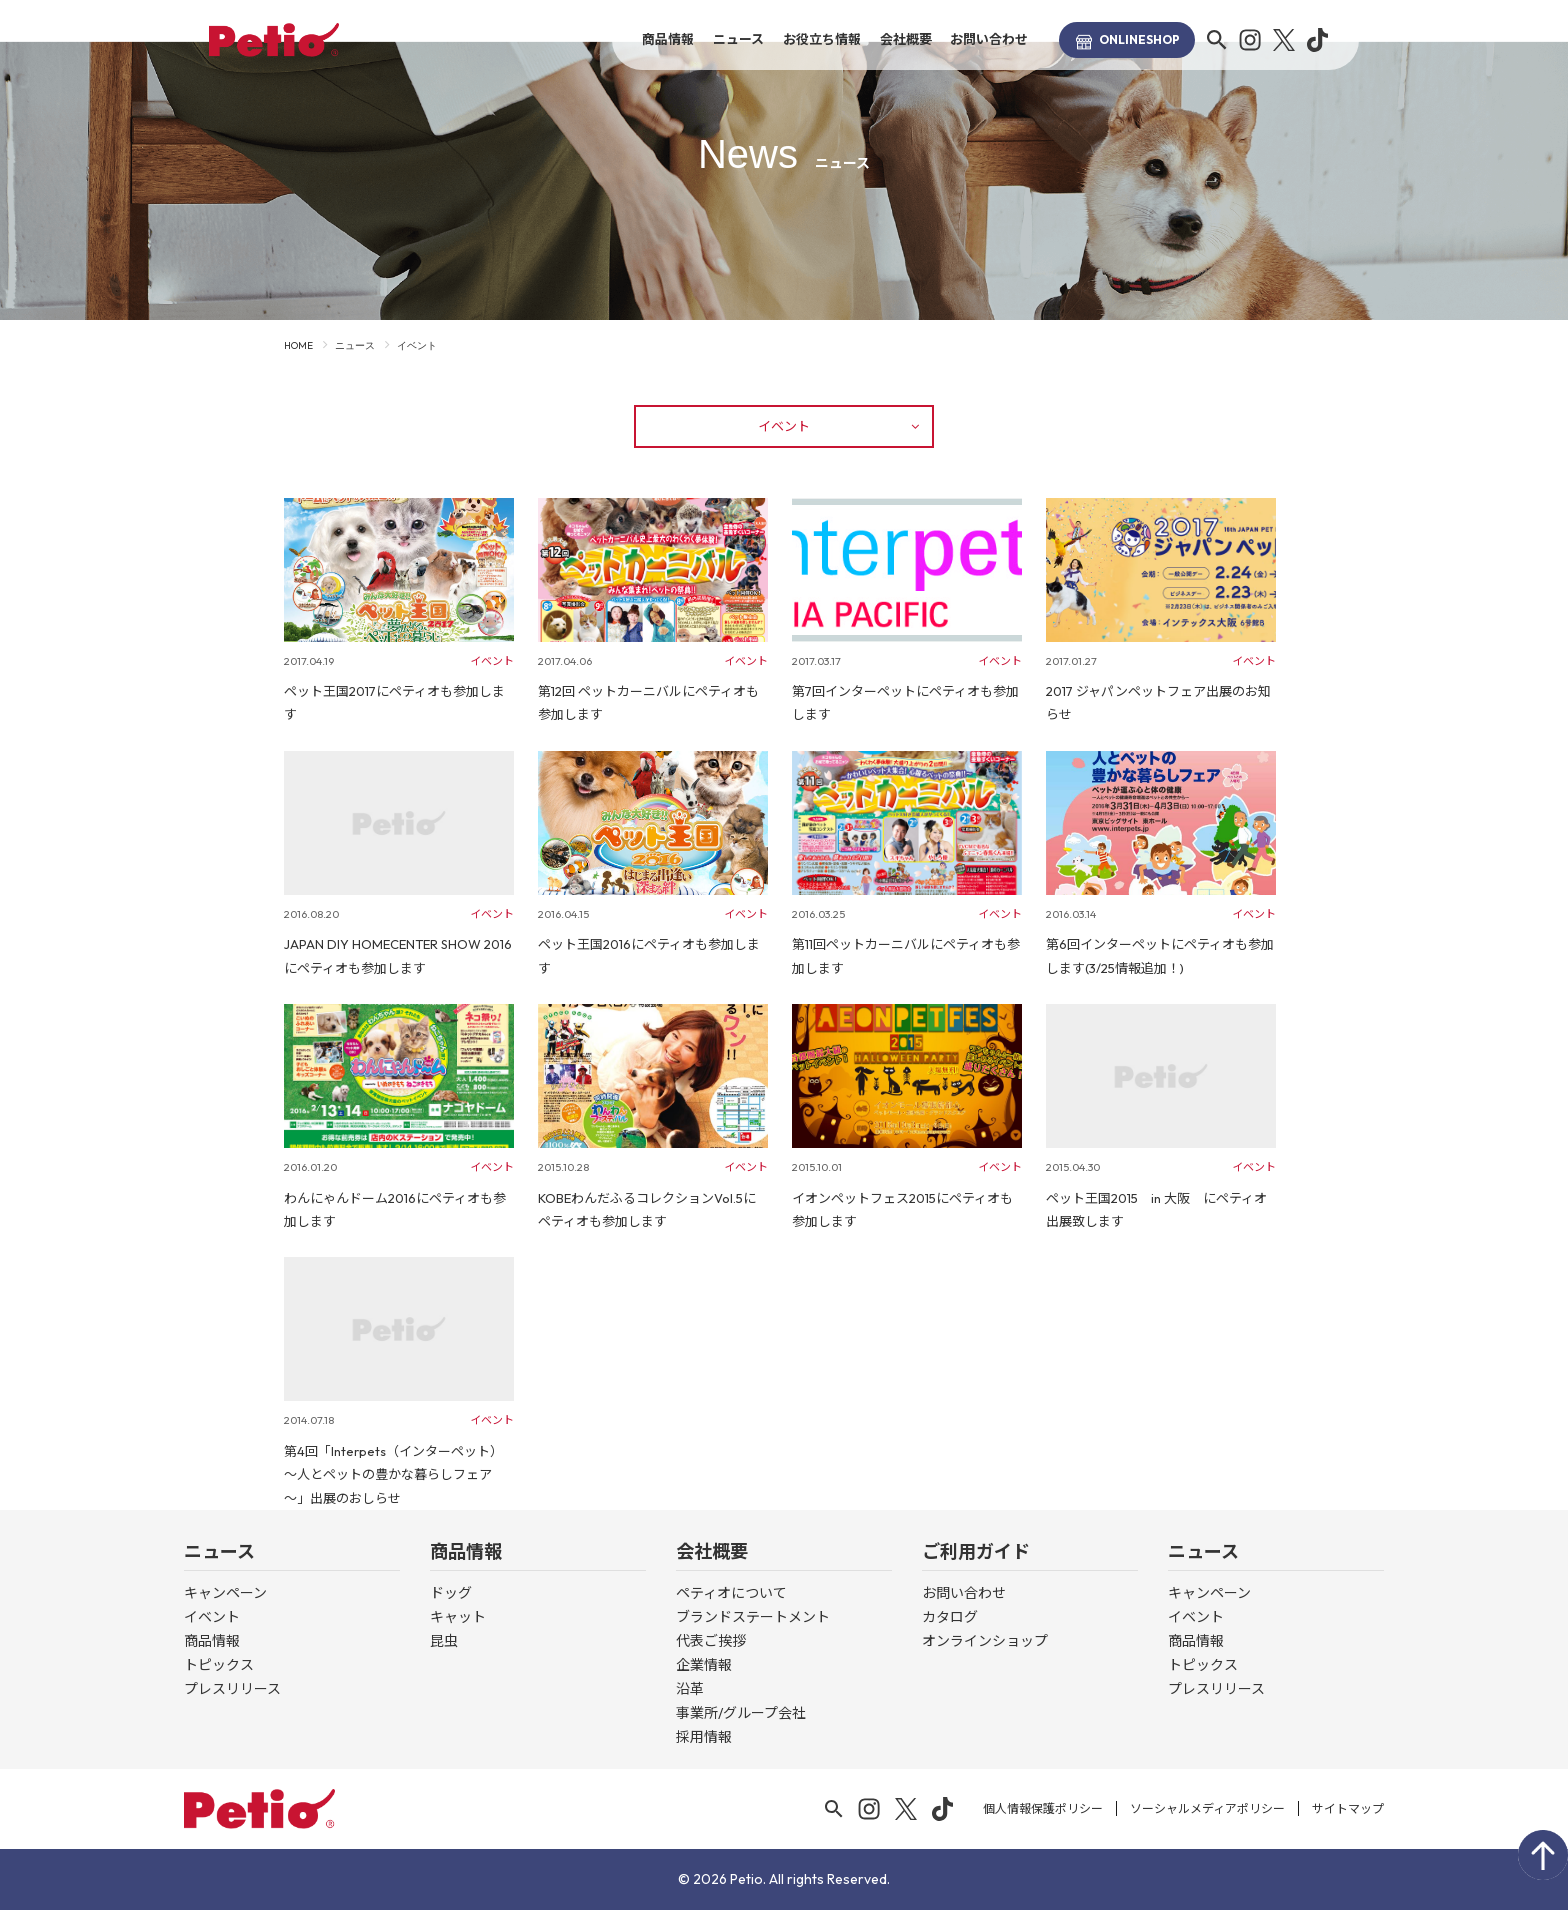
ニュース (738, 39)
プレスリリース (232, 1689)
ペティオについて (731, 1593)
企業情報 (704, 1665)
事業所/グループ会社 (741, 1713)
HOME (298, 345)
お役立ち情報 (822, 39)
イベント (838, 426)
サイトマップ (1348, 1808)
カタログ (950, 1617)
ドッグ (451, 1593)
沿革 (690, 1689)
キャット (458, 1617)
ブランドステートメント (753, 1617)
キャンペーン (225, 1593)
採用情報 (704, 1737)
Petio (274, 40)
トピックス (219, 1665)
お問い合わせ (989, 39)
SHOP (1127, 40)
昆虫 (444, 1641)
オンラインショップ (985, 1641)
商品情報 (668, 39)
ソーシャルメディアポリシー (1207, 1808)
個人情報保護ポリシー (1043, 1808)
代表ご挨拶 (711, 1641)
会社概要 (906, 39)
